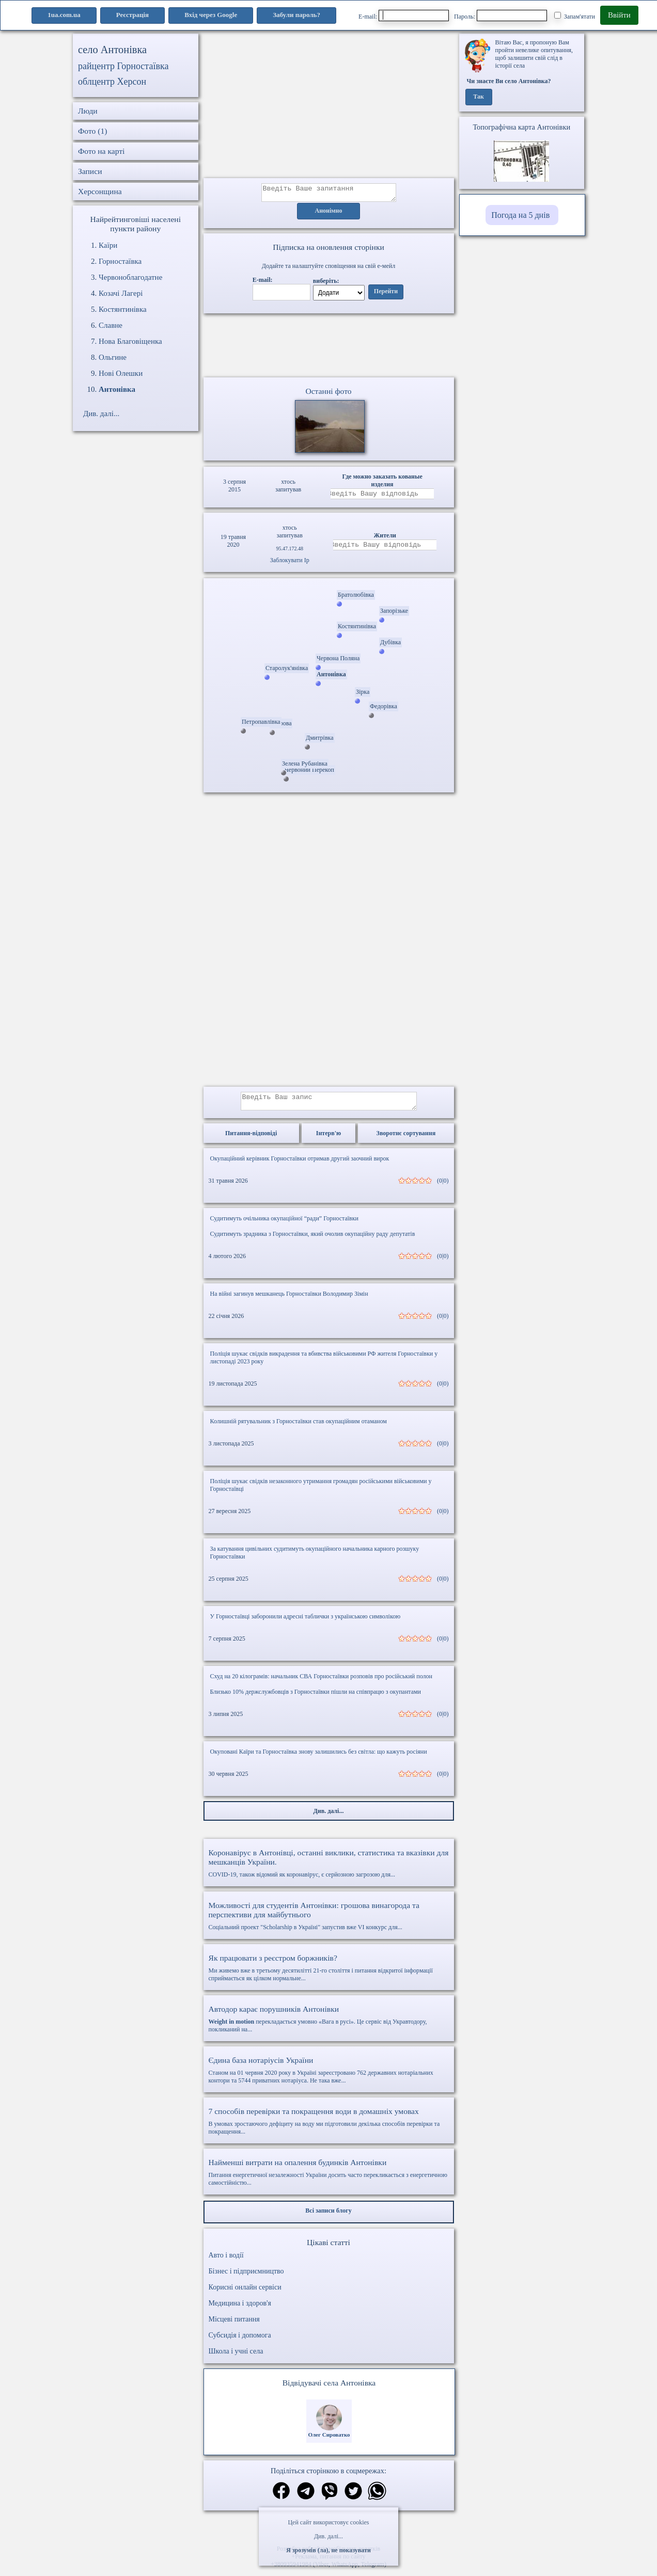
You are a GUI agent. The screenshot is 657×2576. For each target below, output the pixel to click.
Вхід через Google (210, 15)
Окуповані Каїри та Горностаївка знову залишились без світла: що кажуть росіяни (318, 1757)
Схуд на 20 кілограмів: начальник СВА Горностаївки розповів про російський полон (321, 1682)
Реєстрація (132, 15)
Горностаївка (120, 261)
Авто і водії (226, 2261)
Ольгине (113, 357)
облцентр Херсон (112, 81)
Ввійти (619, 15)
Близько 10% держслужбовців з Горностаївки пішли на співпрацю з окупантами (315, 1698)
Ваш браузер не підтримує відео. (328, 347)
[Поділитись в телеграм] (305, 2498)
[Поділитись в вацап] (377, 2498)
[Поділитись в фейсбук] (281, 2498)
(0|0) (442, 1186)
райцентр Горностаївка (123, 66)
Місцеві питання (234, 2325)
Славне (110, 325)
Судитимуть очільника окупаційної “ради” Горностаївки (284, 1224)
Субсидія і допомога (240, 2341)
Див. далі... (328, 2536)
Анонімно (328, 214)
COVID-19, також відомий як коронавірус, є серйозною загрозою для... (329, 1869)
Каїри (108, 245)
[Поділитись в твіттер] (353, 2498)
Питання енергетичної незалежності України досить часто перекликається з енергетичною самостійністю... (329, 2178)
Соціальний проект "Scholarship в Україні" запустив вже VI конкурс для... (329, 1922)
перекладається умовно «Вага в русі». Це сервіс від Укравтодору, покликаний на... (329, 2025)
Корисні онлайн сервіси (245, 2293)
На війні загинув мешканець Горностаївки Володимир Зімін (289, 1299)
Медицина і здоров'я (240, 2309)
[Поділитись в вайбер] (329, 2498)
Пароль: (500, 15)
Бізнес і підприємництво (246, 2277)
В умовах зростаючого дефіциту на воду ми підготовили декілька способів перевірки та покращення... (329, 2127)
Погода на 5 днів (520, 215)
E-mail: (403, 15)
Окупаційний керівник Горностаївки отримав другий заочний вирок (299, 1164)
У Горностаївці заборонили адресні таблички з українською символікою (305, 1622)
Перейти (386, 295)
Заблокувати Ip (289, 563)
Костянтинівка (123, 309)
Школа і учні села (236, 2357)
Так (478, 97)
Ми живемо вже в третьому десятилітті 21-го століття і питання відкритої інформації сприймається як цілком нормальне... (329, 1974)
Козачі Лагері (121, 293)
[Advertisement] (329, 106)
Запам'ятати (574, 16)
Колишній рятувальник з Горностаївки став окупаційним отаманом (298, 1427)
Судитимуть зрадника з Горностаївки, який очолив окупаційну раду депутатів (312, 1240)
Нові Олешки (121, 373)
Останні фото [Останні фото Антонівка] (328, 394)
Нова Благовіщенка (130, 341)
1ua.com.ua (64, 15)
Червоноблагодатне (130, 277)
